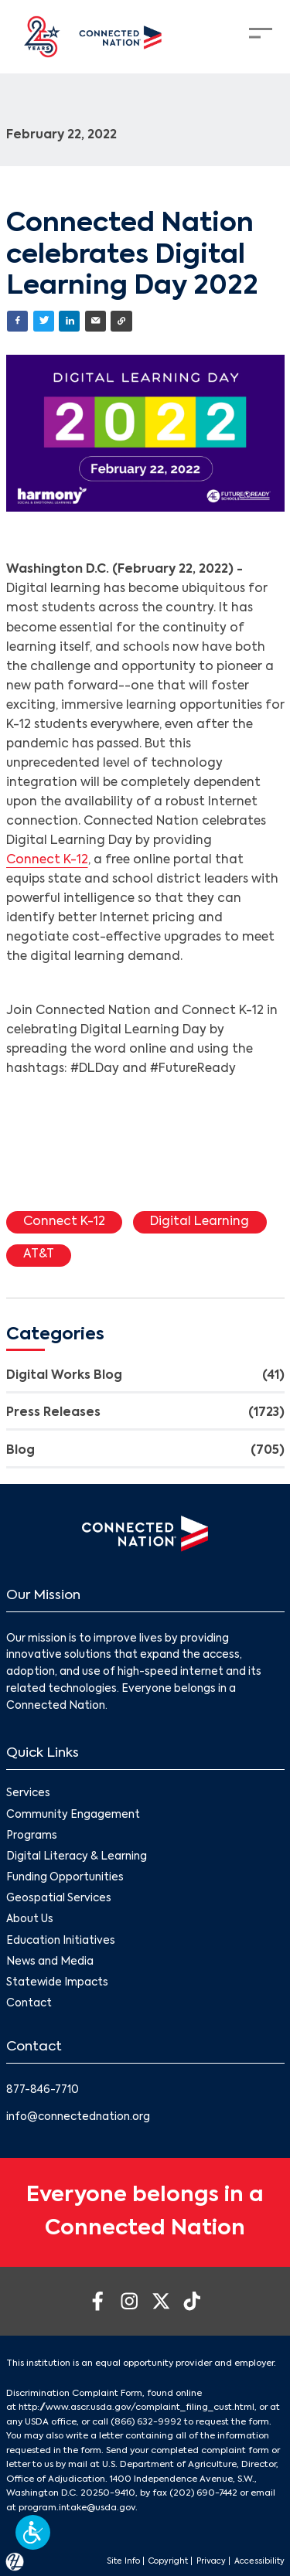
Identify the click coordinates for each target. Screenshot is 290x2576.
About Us (29, 1919)
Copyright (168, 2561)
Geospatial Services (58, 1899)
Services (28, 1793)
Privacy (211, 2561)
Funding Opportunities (65, 1878)
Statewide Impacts (57, 1983)
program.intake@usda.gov (77, 2508)
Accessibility (259, 2561)
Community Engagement (73, 1815)
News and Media (50, 1962)
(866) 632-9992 (146, 2422)
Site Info (123, 2561)
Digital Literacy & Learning (76, 1857)
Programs (31, 1836)
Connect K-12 (47, 860)
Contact (29, 2004)
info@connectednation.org (78, 2117)
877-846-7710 (42, 2090)
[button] (32, 2532)
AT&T (38, 1254)
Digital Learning (199, 1222)
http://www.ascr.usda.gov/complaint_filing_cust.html (136, 2407)
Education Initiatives (60, 1941)
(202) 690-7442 (203, 2493)
